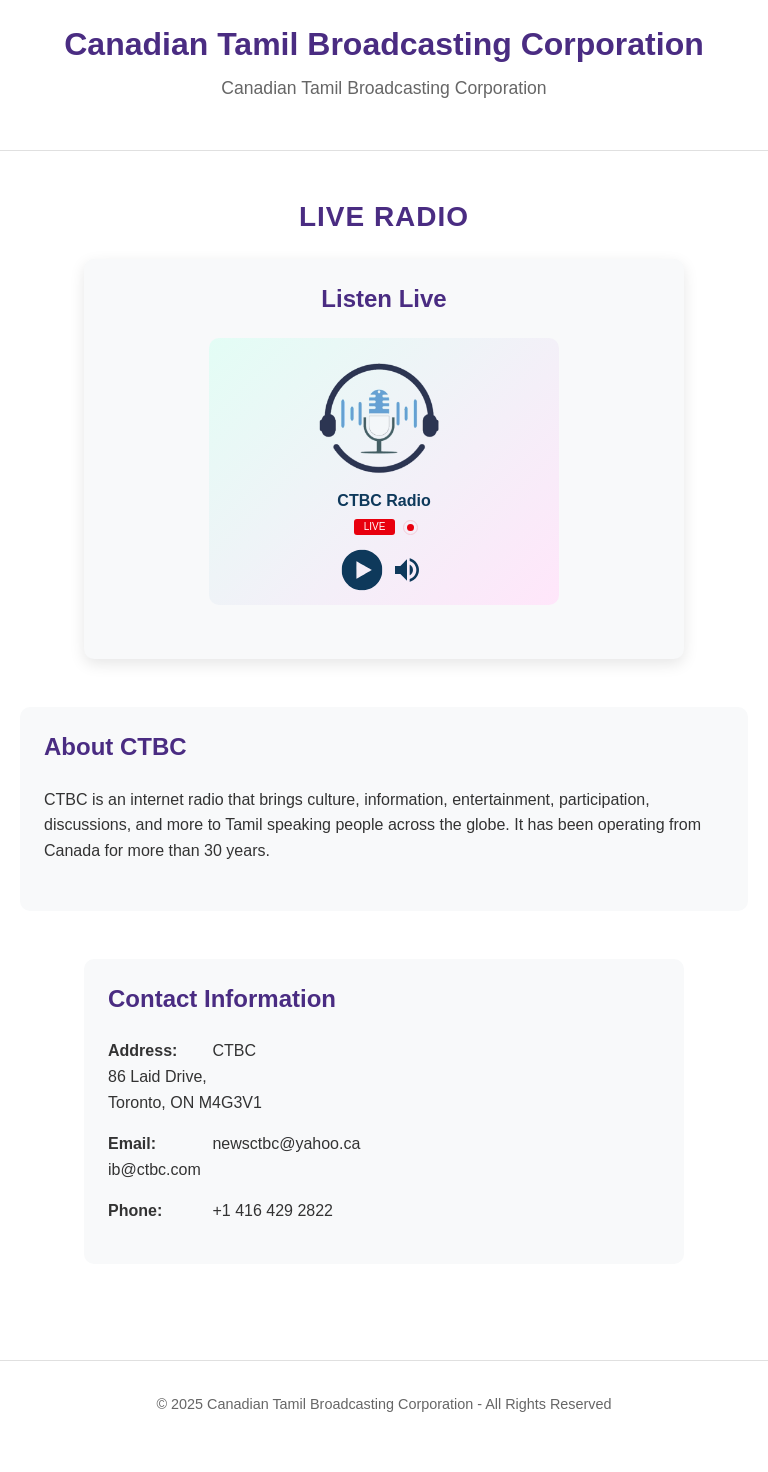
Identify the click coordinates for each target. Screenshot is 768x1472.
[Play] (361, 570)
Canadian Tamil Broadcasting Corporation (383, 44)
